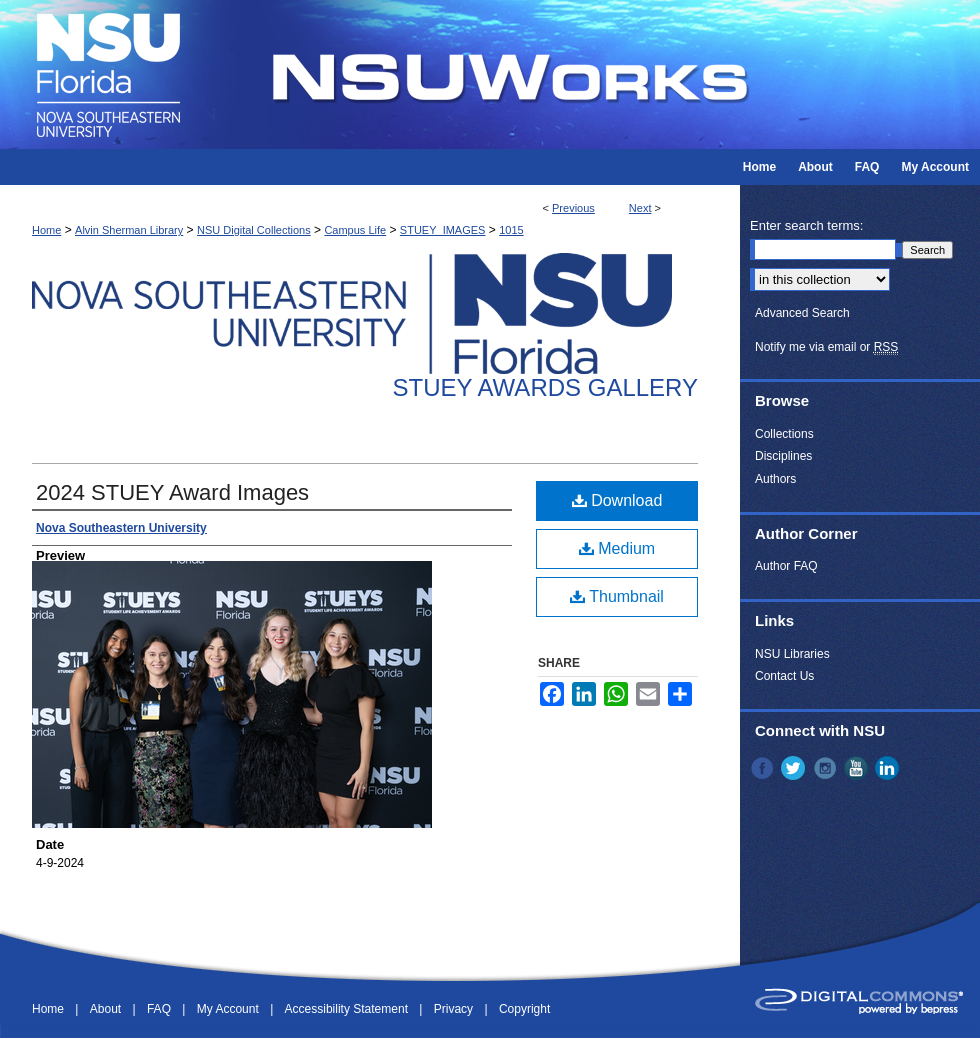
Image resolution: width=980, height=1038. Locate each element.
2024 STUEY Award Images (172, 492)
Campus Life (355, 230)
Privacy (455, 1009)
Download (617, 500)
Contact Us (784, 676)
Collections (784, 434)
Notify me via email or (826, 347)
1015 (511, 230)
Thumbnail (617, 596)
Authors (775, 479)
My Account (229, 1009)
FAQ (160, 1009)
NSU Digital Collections (254, 230)
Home (46, 230)
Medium (617, 548)
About (107, 1009)
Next (640, 208)
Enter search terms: (806, 225)
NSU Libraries (792, 654)
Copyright (524, 1009)
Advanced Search (802, 313)
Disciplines (783, 456)
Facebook (764, 768)
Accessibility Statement (348, 1009)
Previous (573, 208)
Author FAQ (786, 566)
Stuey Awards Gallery (545, 387)
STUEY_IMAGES (443, 230)
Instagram (827, 768)
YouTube (858, 768)
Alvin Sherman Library (129, 230)
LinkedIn (889, 768)
